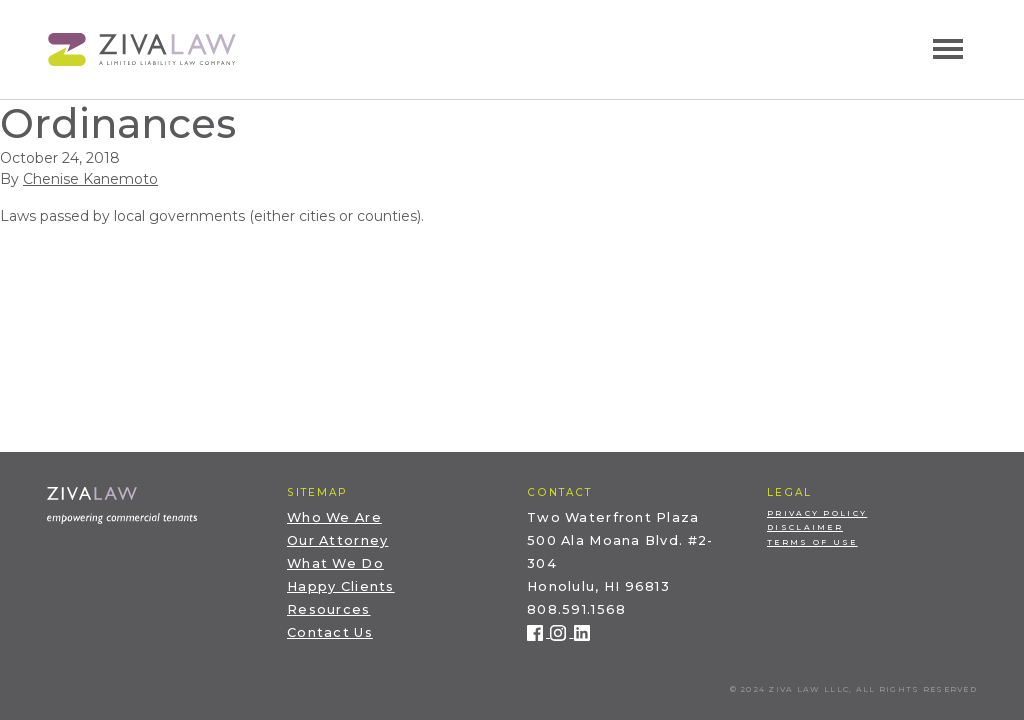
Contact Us (330, 632)
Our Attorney (337, 540)
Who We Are (334, 517)
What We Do (335, 563)
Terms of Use (812, 542)
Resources (329, 609)
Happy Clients (341, 586)
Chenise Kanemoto (90, 179)
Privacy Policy (817, 513)
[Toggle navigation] (948, 49)
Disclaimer (805, 527)
